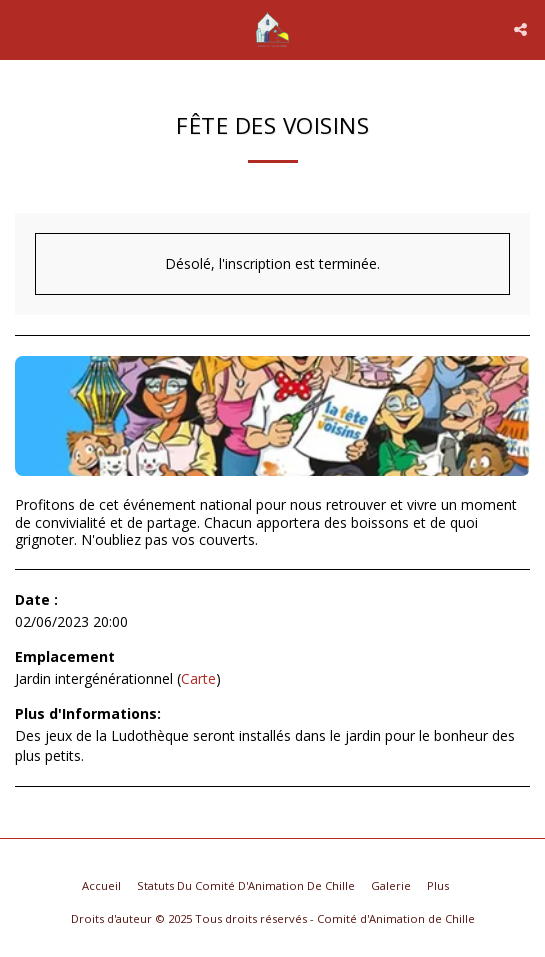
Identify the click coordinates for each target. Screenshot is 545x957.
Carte (198, 678)
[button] (22, 28)
